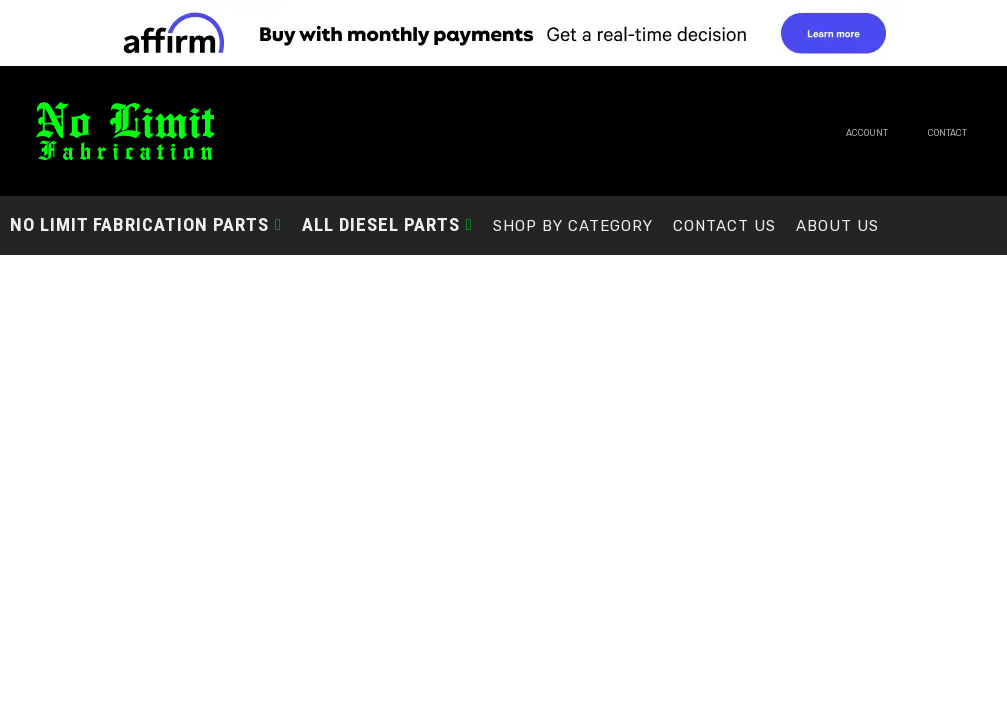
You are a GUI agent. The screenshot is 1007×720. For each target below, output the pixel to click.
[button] (146, 224)
